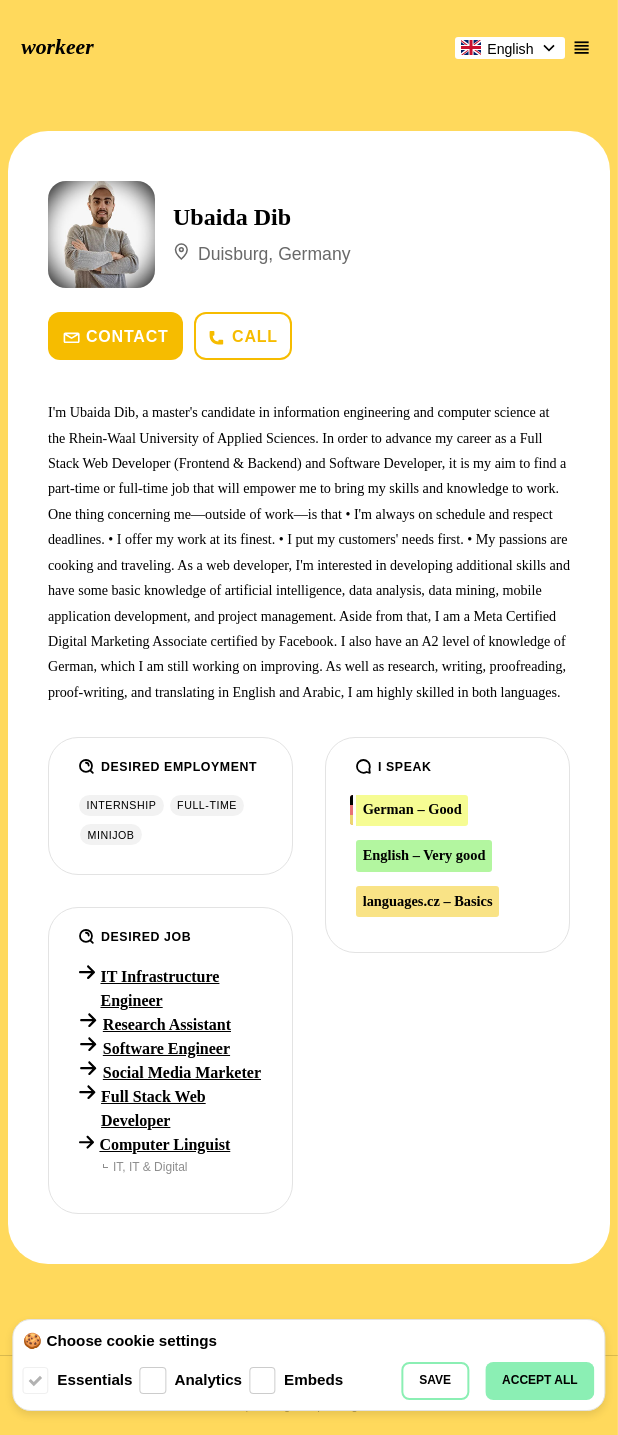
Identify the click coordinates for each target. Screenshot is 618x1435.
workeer (57, 47)
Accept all (540, 1380)
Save (435, 1380)
